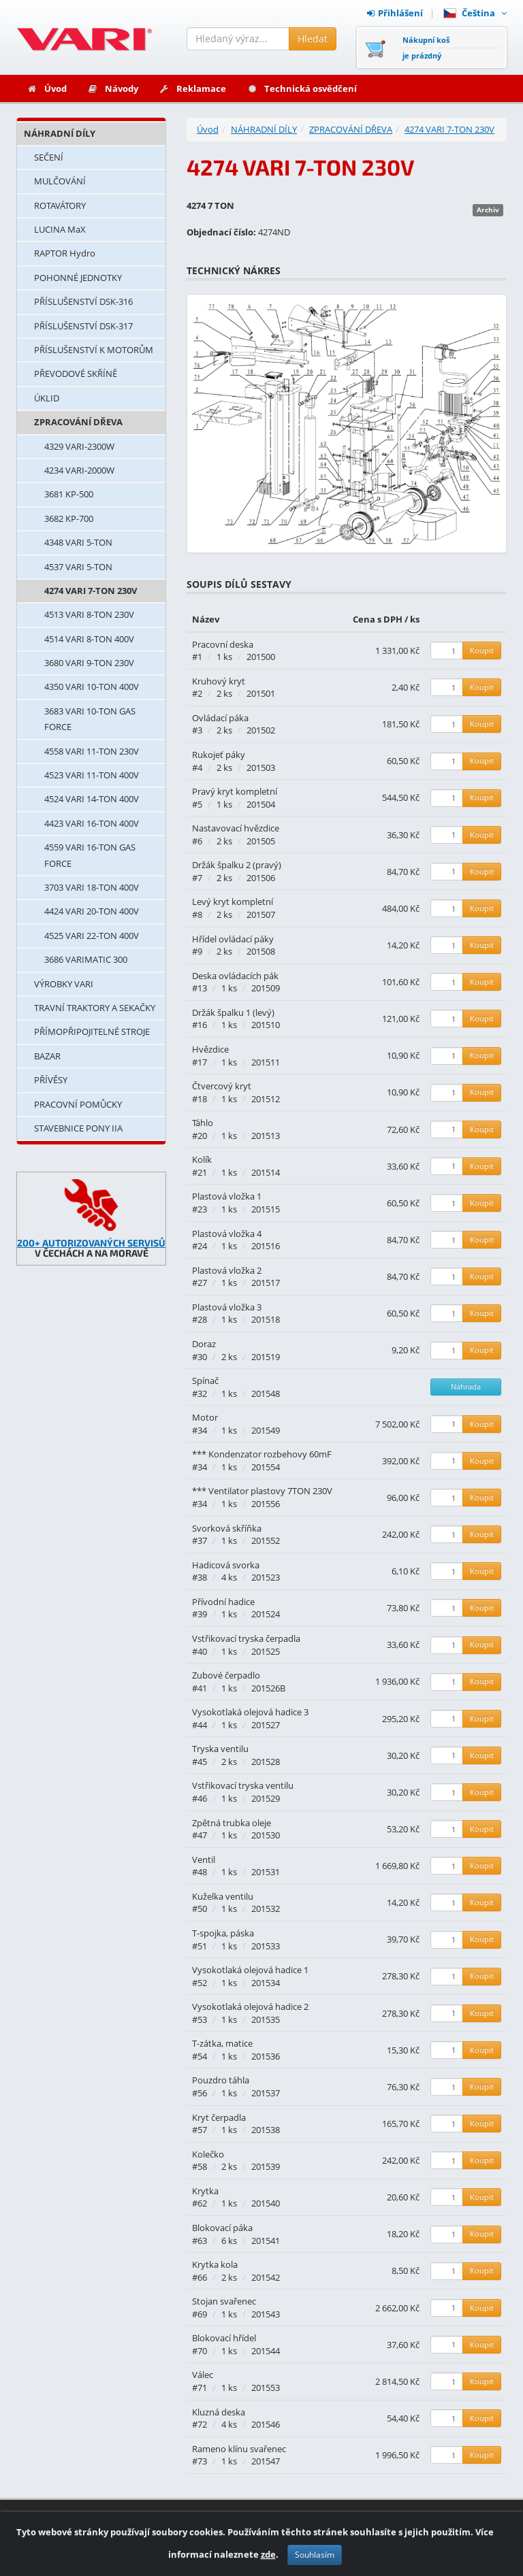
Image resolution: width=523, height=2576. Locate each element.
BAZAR (47, 1056)
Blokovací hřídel (224, 2338)
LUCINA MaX (60, 229)
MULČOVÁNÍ (60, 181)
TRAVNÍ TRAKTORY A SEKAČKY (94, 1008)
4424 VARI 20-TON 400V (91, 911)
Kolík (202, 1159)
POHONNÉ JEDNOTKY (78, 277)
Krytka (205, 2191)
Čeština (475, 13)
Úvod (47, 88)
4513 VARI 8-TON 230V (89, 614)
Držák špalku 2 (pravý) (236, 865)
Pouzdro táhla (220, 2080)
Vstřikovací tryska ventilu (243, 1785)
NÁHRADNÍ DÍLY (59, 133)
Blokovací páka (222, 2228)
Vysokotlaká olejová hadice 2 (250, 2006)
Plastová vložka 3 (227, 1307)
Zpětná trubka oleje (231, 1823)
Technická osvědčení (302, 88)
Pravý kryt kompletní (234, 791)
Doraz (204, 1344)
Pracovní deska (222, 644)
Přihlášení (395, 13)
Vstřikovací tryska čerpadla (246, 1638)
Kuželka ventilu (222, 1896)
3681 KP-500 (68, 494)
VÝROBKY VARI (63, 984)
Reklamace (192, 88)
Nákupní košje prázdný (425, 48)
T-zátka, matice (222, 2043)
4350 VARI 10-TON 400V (91, 686)
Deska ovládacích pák (235, 976)
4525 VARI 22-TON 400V (91, 935)
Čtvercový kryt (221, 1086)
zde (268, 2560)
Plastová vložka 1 (227, 1196)
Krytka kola (215, 2264)
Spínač (205, 1380)
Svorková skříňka (227, 1528)
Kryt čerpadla (219, 2117)
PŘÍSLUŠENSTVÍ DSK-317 (83, 326)
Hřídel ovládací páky (233, 939)
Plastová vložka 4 (227, 1233)
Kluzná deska (218, 2412)
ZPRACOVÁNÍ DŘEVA (78, 422)
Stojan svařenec (224, 2301)
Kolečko (208, 2154)
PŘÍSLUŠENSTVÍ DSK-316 (83, 301)
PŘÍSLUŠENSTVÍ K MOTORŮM (93, 350)
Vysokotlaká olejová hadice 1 (250, 1970)
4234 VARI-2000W (79, 470)
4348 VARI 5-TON (78, 542)
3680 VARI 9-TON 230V (89, 663)
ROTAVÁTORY (60, 205)
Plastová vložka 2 (227, 1270)
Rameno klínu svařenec (239, 2449)
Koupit (482, 650)
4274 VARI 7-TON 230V (90, 590)
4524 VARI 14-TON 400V (91, 799)
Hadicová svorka (225, 1565)
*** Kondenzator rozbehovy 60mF (262, 1454)
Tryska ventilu (220, 1749)
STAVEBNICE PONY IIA (78, 1128)
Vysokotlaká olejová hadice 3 (250, 1712)
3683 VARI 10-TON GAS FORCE (90, 719)
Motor (205, 1417)
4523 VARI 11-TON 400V (91, 775)
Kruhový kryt (218, 681)
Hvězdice (210, 1049)
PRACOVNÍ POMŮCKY (78, 1104)
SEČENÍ (48, 157)
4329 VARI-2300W (79, 446)
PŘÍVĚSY (50, 1080)
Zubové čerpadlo (226, 1675)
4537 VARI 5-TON (78, 567)
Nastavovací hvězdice (235, 828)
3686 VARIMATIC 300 (85, 959)
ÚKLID (46, 398)
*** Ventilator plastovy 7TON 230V (262, 1491)
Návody (112, 88)
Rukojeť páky (218, 754)
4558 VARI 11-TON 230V (91, 751)
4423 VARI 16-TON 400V (91, 823)
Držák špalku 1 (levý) (233, 1012)
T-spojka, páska (223, 1933)
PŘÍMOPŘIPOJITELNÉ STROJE (92, 1031)
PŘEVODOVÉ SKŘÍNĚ (75, 373)
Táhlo (202, 1123)
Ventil (203, 1859)
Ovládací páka (220, 718)
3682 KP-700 (68, 518)
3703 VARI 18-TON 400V (91, 887)
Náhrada (466, 1386)
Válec (202, 2374)
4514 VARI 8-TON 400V (89, 639)
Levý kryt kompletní (232, 901)
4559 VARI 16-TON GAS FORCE (90, 855)
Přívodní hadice (223, 1602)
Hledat (313, 38)
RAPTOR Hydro (64, 253)
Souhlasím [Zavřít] (314, 2560)
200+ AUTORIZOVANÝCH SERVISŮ (91, 1243)
